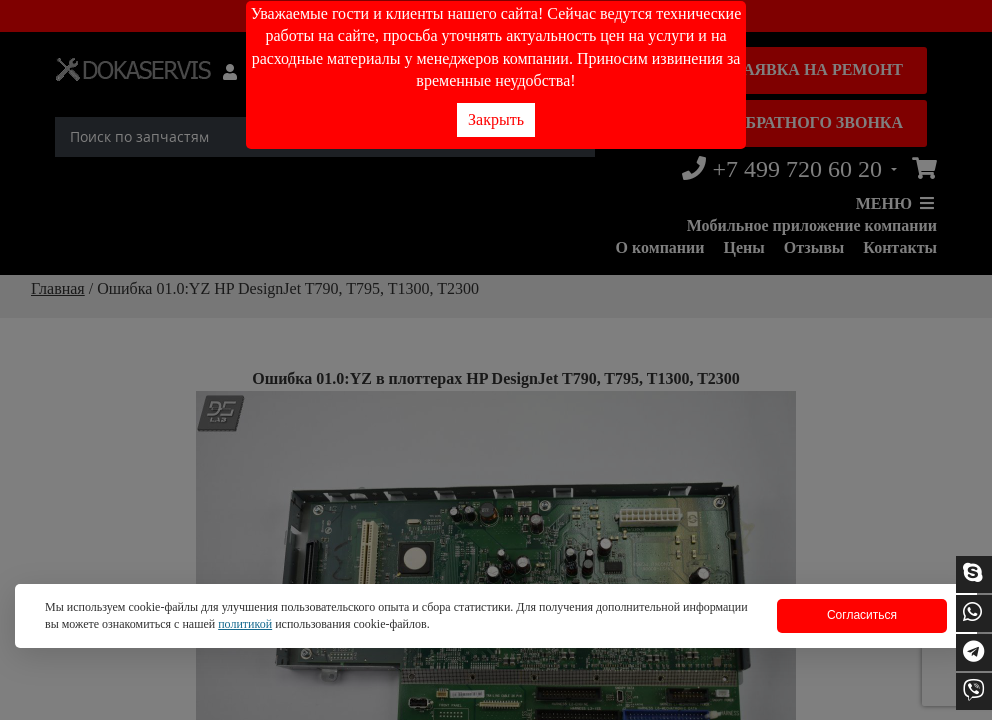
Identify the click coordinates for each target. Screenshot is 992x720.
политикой (245, 624)
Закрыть (496, 119)
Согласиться (862, 615)
